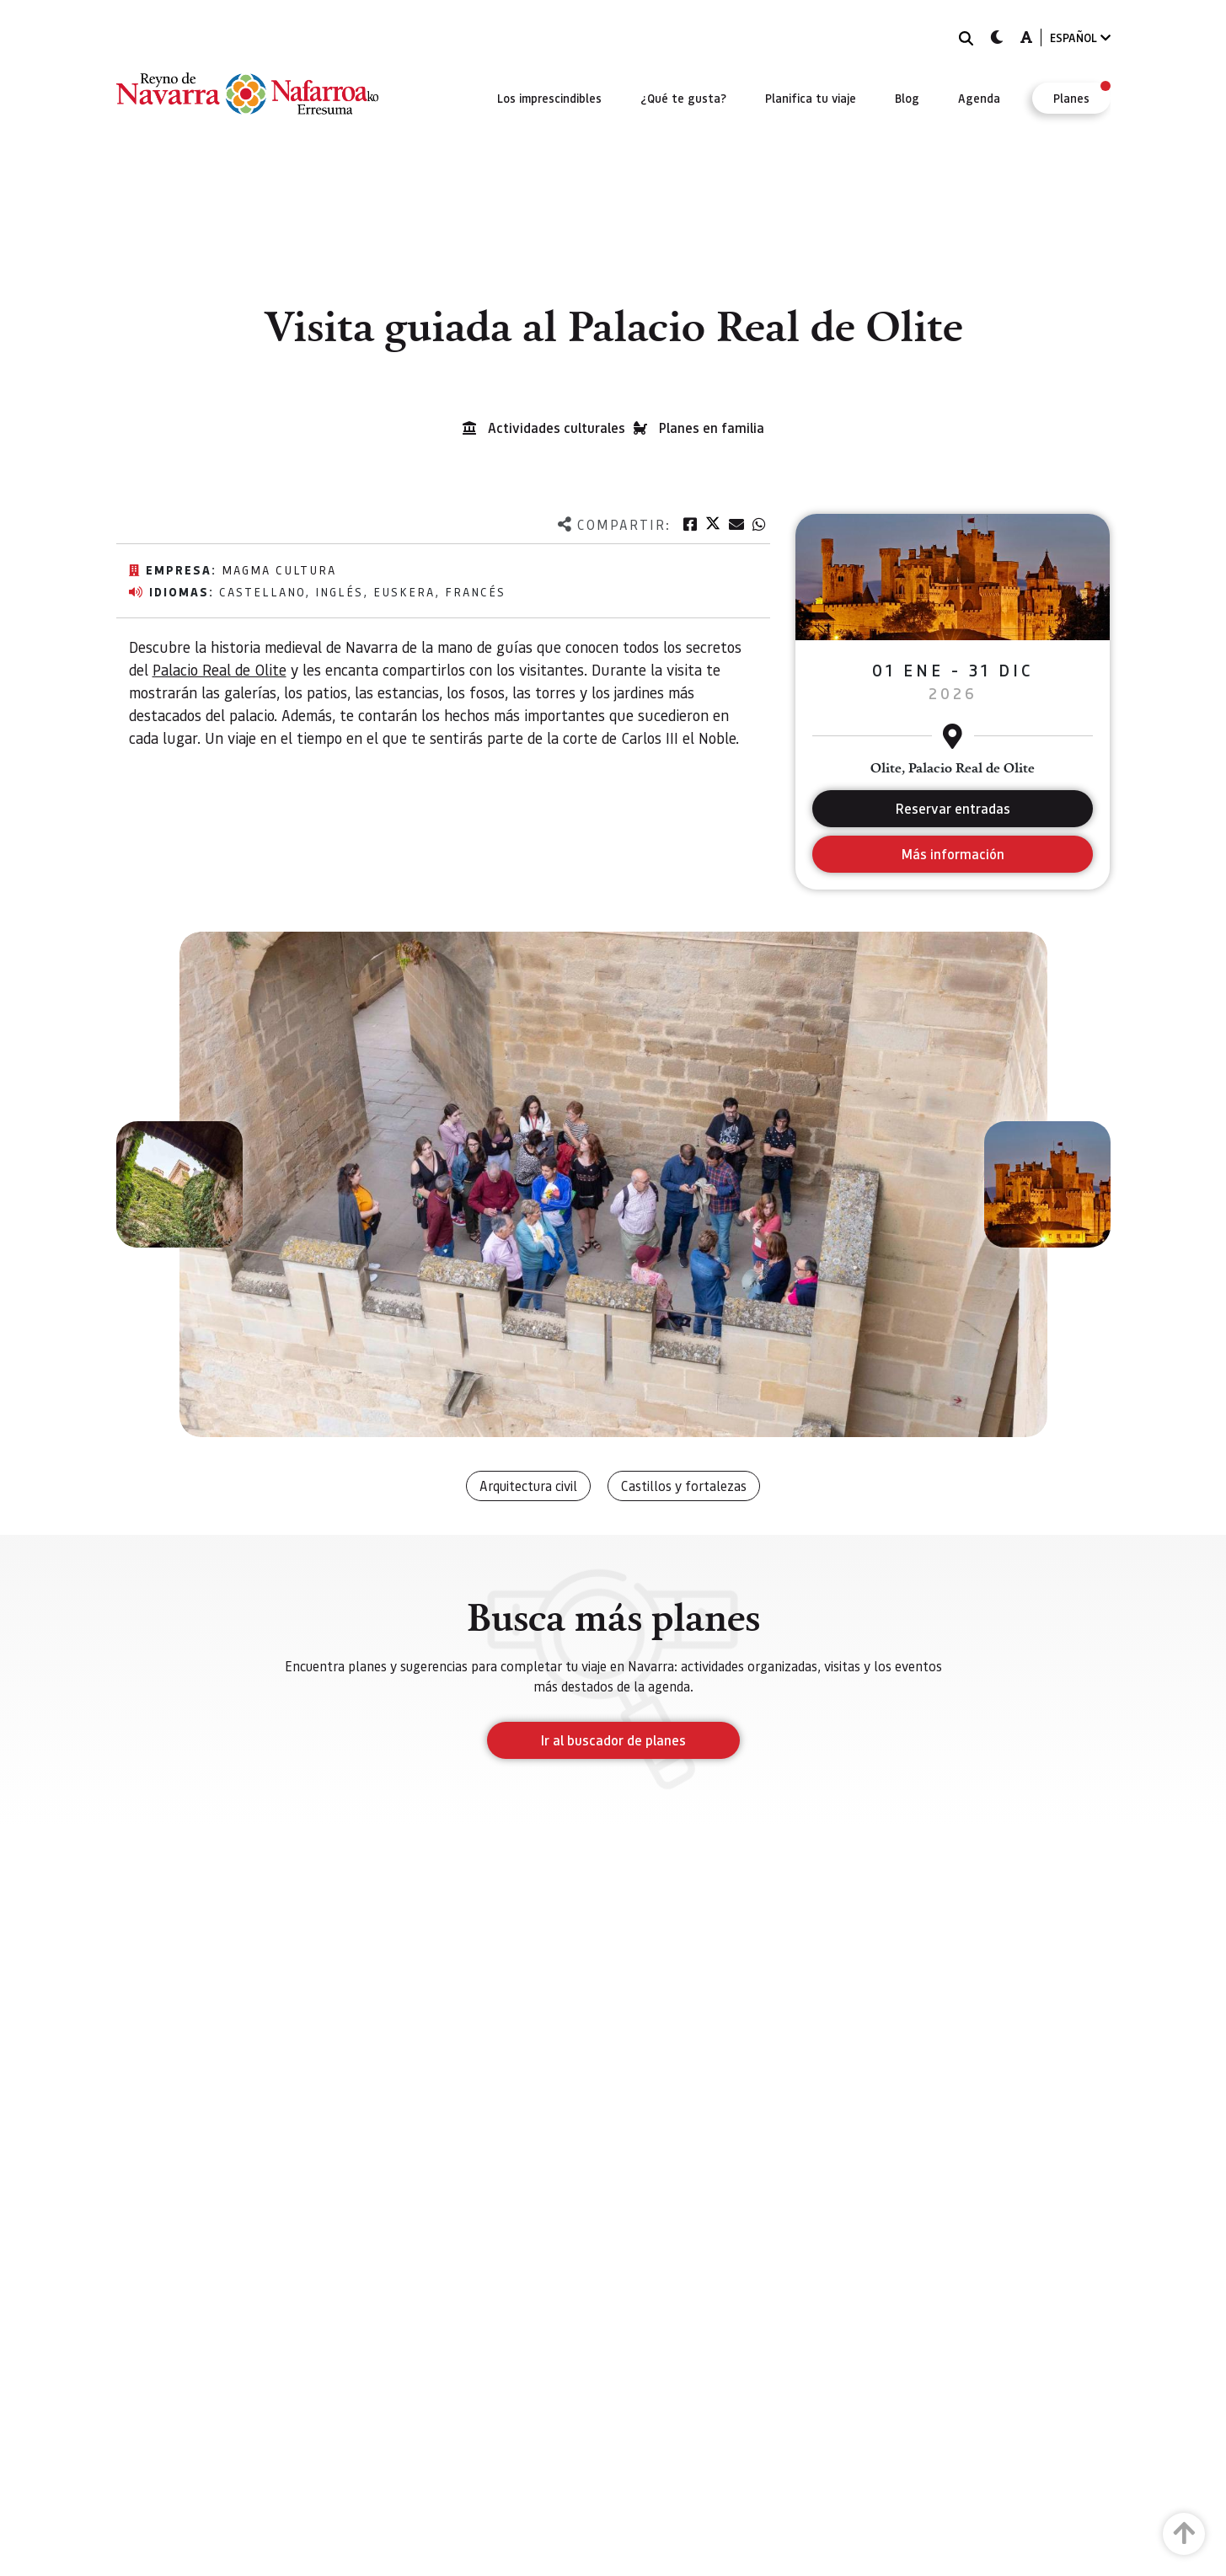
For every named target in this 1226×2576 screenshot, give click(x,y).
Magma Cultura (279, 569)
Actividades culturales (556, 427)
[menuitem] (549, 98)
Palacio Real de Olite (219, 669)
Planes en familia (711, 427)
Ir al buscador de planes (613, 1740)
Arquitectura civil (528, 1485)
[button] (179, 1184)
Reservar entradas (953, 808)
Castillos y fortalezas (684, 1485)
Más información (952, 854)
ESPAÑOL (1080, 37)
